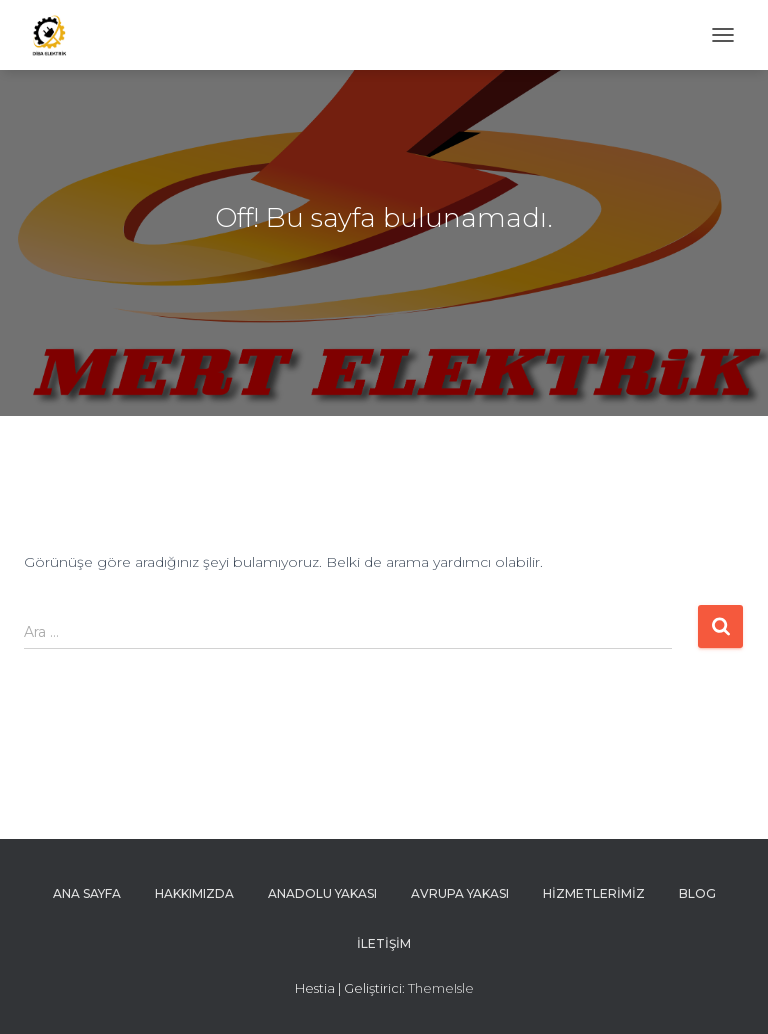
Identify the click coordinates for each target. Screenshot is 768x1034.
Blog (697, 893)
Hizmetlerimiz (594, 893)
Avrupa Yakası (460, 893)
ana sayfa (87, 893)
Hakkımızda (194, 893)
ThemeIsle (441, 988)
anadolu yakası (322, 893)
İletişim (384, 943)
